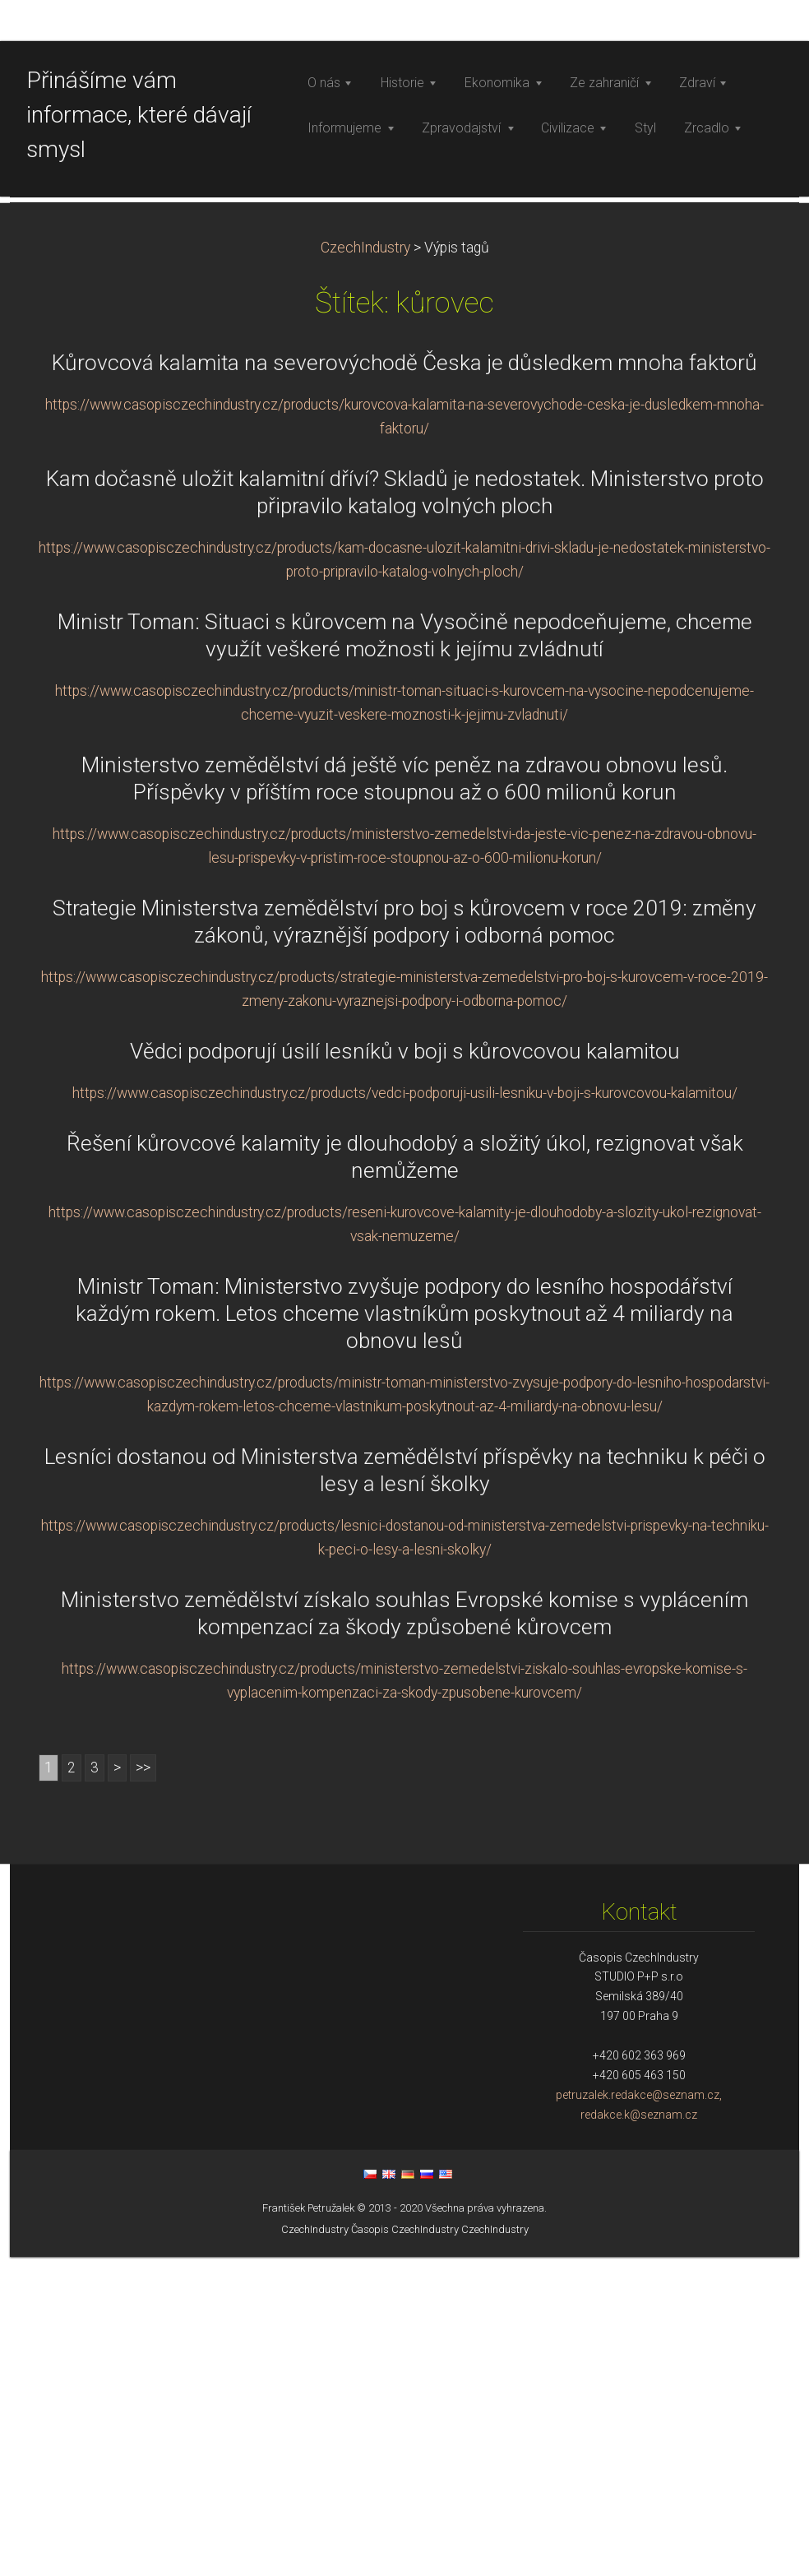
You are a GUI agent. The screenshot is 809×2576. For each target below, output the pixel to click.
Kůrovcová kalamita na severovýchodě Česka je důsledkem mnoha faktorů (404, 681)
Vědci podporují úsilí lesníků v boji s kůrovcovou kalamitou (405, 1370)
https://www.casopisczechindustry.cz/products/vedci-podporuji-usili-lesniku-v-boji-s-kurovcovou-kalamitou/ (404, 1412)
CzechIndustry (365, 566)
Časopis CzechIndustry (405, 2548)
